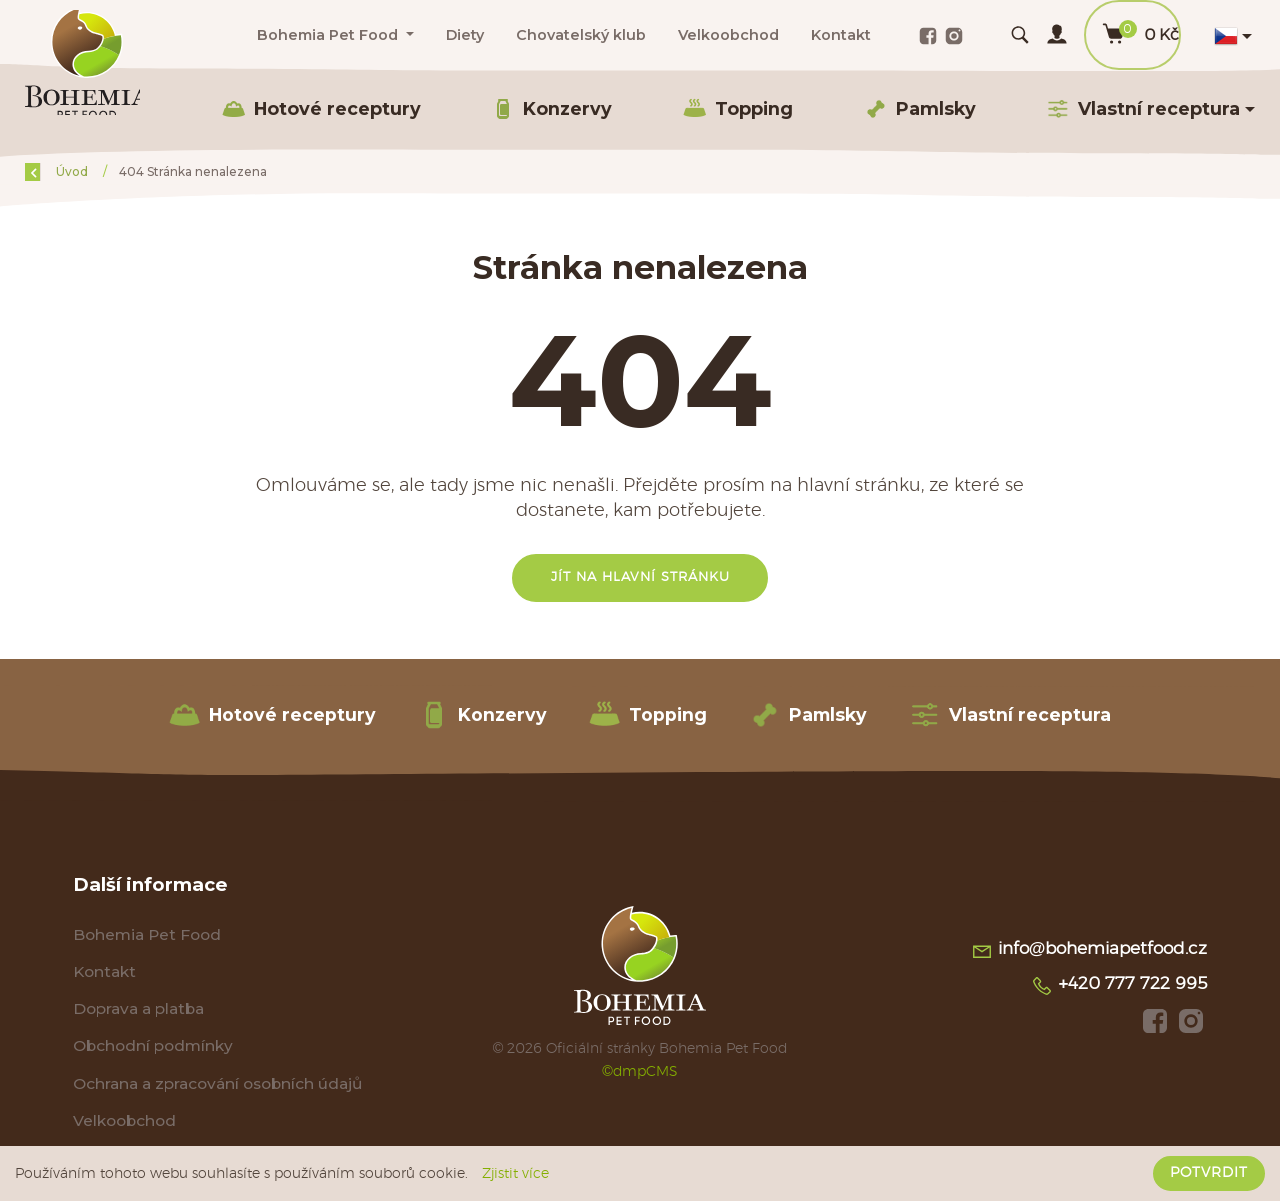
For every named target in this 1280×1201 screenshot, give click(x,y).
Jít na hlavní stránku (640, 577)
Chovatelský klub (581, 35)
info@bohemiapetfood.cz (1089, 953)
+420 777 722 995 (1119, 988)
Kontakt (841, 35)
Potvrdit (1209, 1173)
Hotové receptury (321, 109)
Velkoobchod (728, 35)
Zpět (52, 171)
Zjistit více (515, 1174)
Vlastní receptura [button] (1143, 109)
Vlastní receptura (1010, 715)
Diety (465, 35)
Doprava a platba (138, 1010)
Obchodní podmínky (153, 1048)
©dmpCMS (640, 1073)
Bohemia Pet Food (147, 935)
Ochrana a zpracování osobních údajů (218, 1086)
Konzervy (551, 109)
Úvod (127, 171)
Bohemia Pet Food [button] (329, 35)
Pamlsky (920, 109)
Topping (738, 109)
